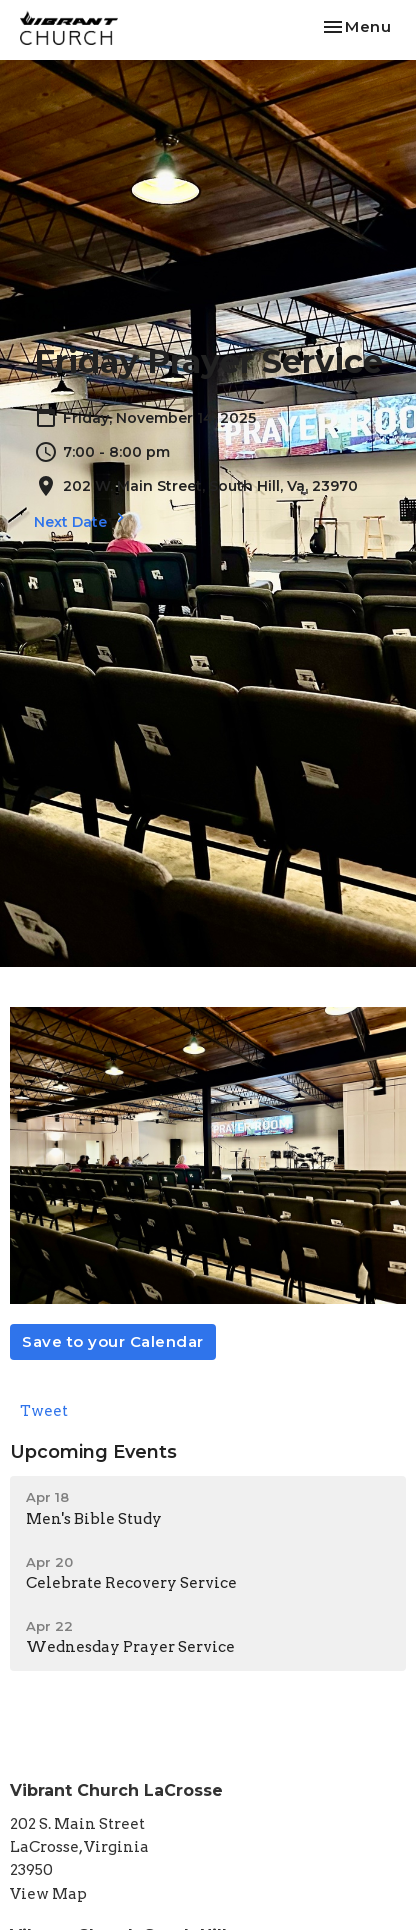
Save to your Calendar (113, 1341)
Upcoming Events (93, 1452)
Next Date (82, 519)
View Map (48, 1894)
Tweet (44, 1411)
